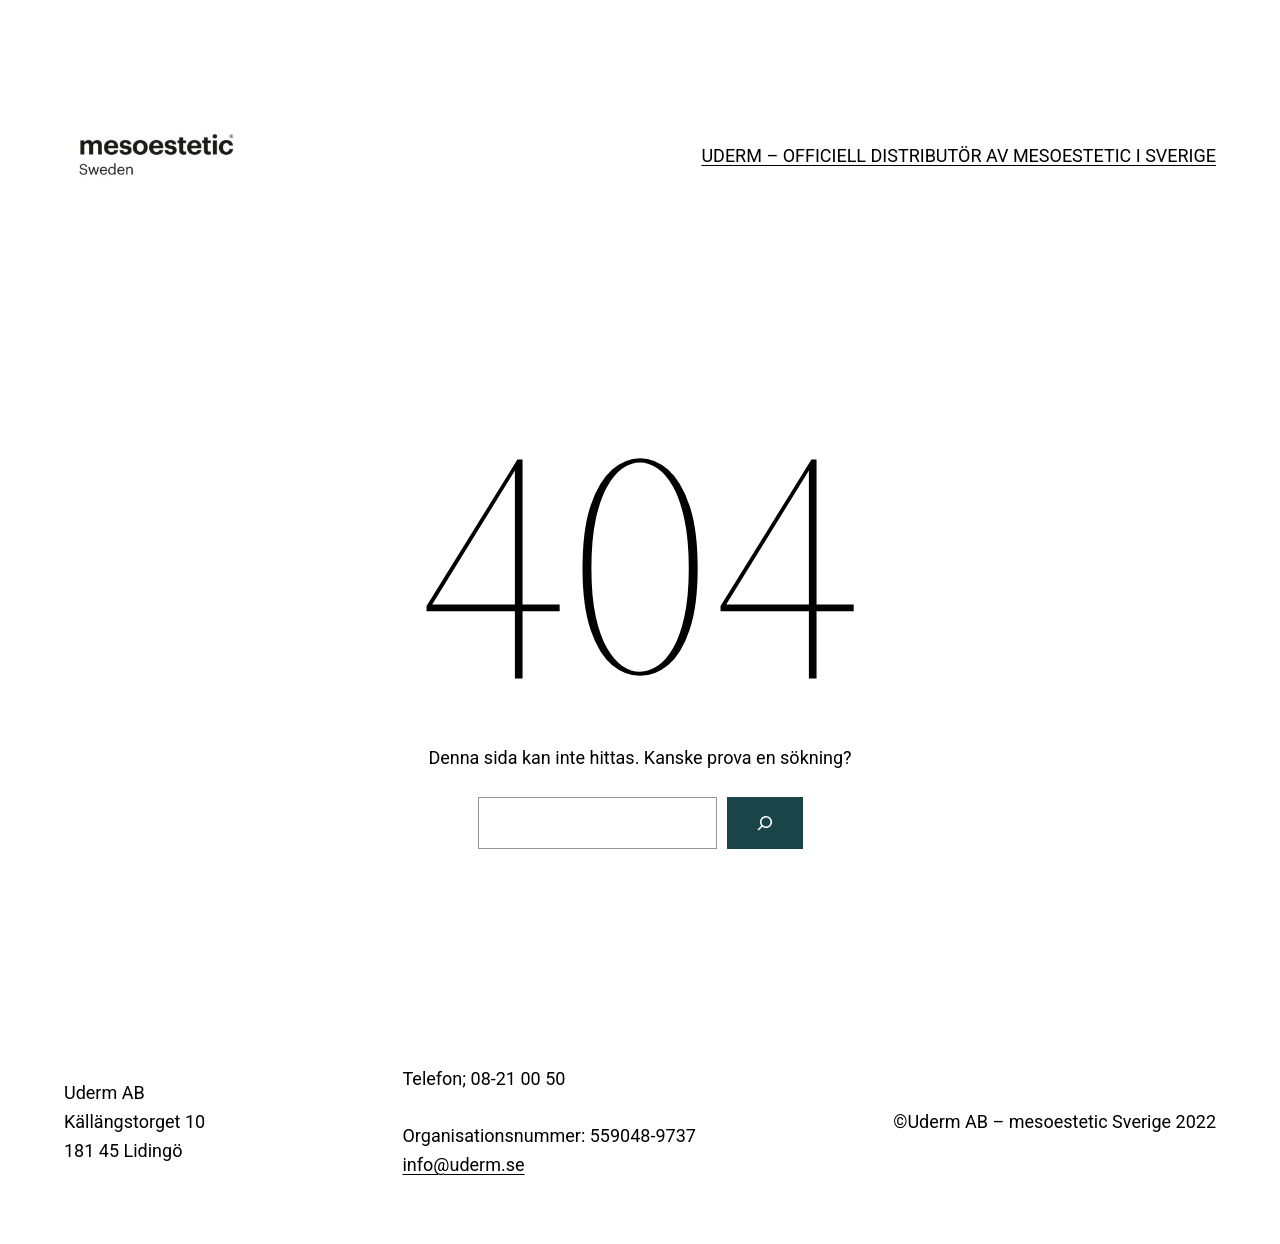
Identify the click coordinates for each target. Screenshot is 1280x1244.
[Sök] (765, 823)
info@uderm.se (463, 1164)
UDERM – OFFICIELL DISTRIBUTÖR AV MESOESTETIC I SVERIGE (958, 155)
